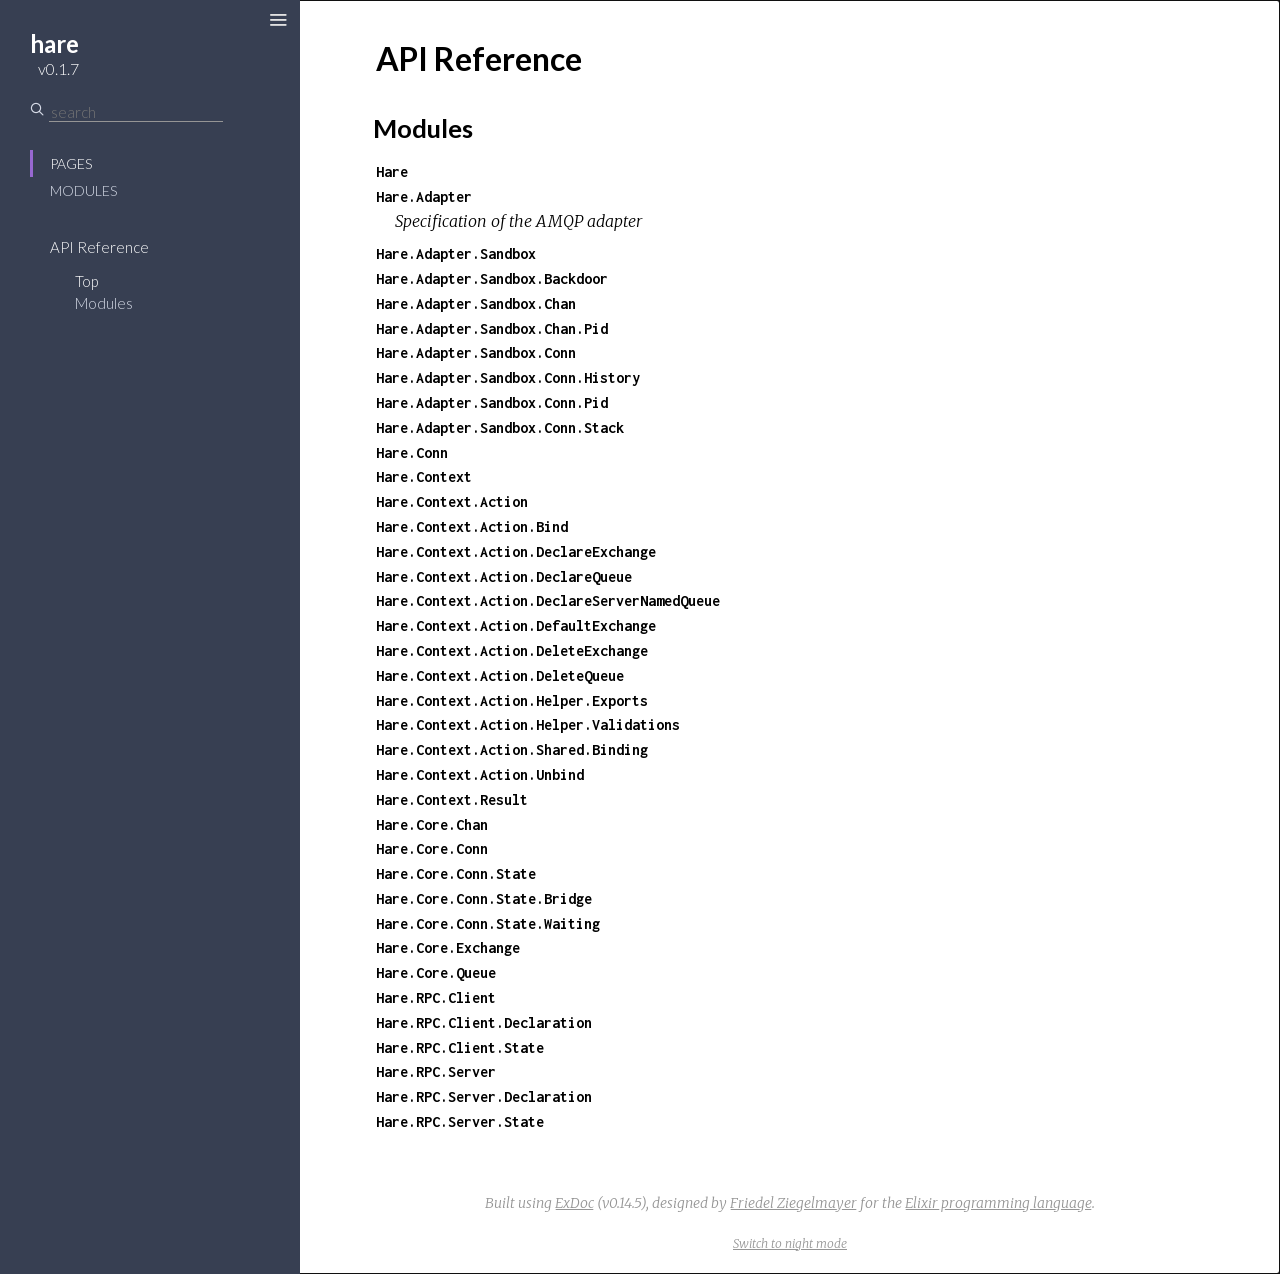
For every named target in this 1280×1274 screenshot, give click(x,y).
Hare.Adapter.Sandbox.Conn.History (508, 377)
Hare (392, 171)
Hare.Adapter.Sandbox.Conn (476, 352)
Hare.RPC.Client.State (460, 1047)
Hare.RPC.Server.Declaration (484, 1096)
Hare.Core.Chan (432, 824)
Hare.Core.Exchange (448, 947)
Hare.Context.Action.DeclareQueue (504, 576)
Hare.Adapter (424, 196)
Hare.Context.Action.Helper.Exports (512, 700)
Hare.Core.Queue (436, 972)
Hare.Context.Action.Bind (472, 526)
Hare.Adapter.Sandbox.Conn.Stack (500, 427)
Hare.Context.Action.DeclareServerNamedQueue (548, 600)
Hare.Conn (412, 452)
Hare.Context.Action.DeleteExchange (512, 650)
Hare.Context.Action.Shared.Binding (512, 749)
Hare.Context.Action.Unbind (480, 774)
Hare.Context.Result (452, 799)
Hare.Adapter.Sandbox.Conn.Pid (492, 402)
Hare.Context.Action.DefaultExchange (516, 625)
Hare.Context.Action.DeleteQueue (500, 675)
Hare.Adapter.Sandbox (456, 253)
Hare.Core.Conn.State (456, 873)
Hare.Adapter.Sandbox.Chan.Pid (492, 328)
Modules (83, 190)
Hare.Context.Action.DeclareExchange (516, 551)
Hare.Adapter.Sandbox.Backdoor (492, 278)
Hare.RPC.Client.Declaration (484, 1022)
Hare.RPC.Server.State (460, 1121)
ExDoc (574, 1203)
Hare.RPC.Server (436, 1071)
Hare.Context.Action (452, 501)
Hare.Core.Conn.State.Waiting (488, 923)
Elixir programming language (998, 1203)
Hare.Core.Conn (432, 848)
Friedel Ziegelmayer (793, 1203)
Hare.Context (424, 476)
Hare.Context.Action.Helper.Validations (528, 724)
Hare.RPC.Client (436, 997)
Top (86, 281)
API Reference (99, 247)
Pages (71, 163)
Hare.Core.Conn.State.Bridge (484, 898)
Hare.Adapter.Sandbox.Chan (476, 303)
